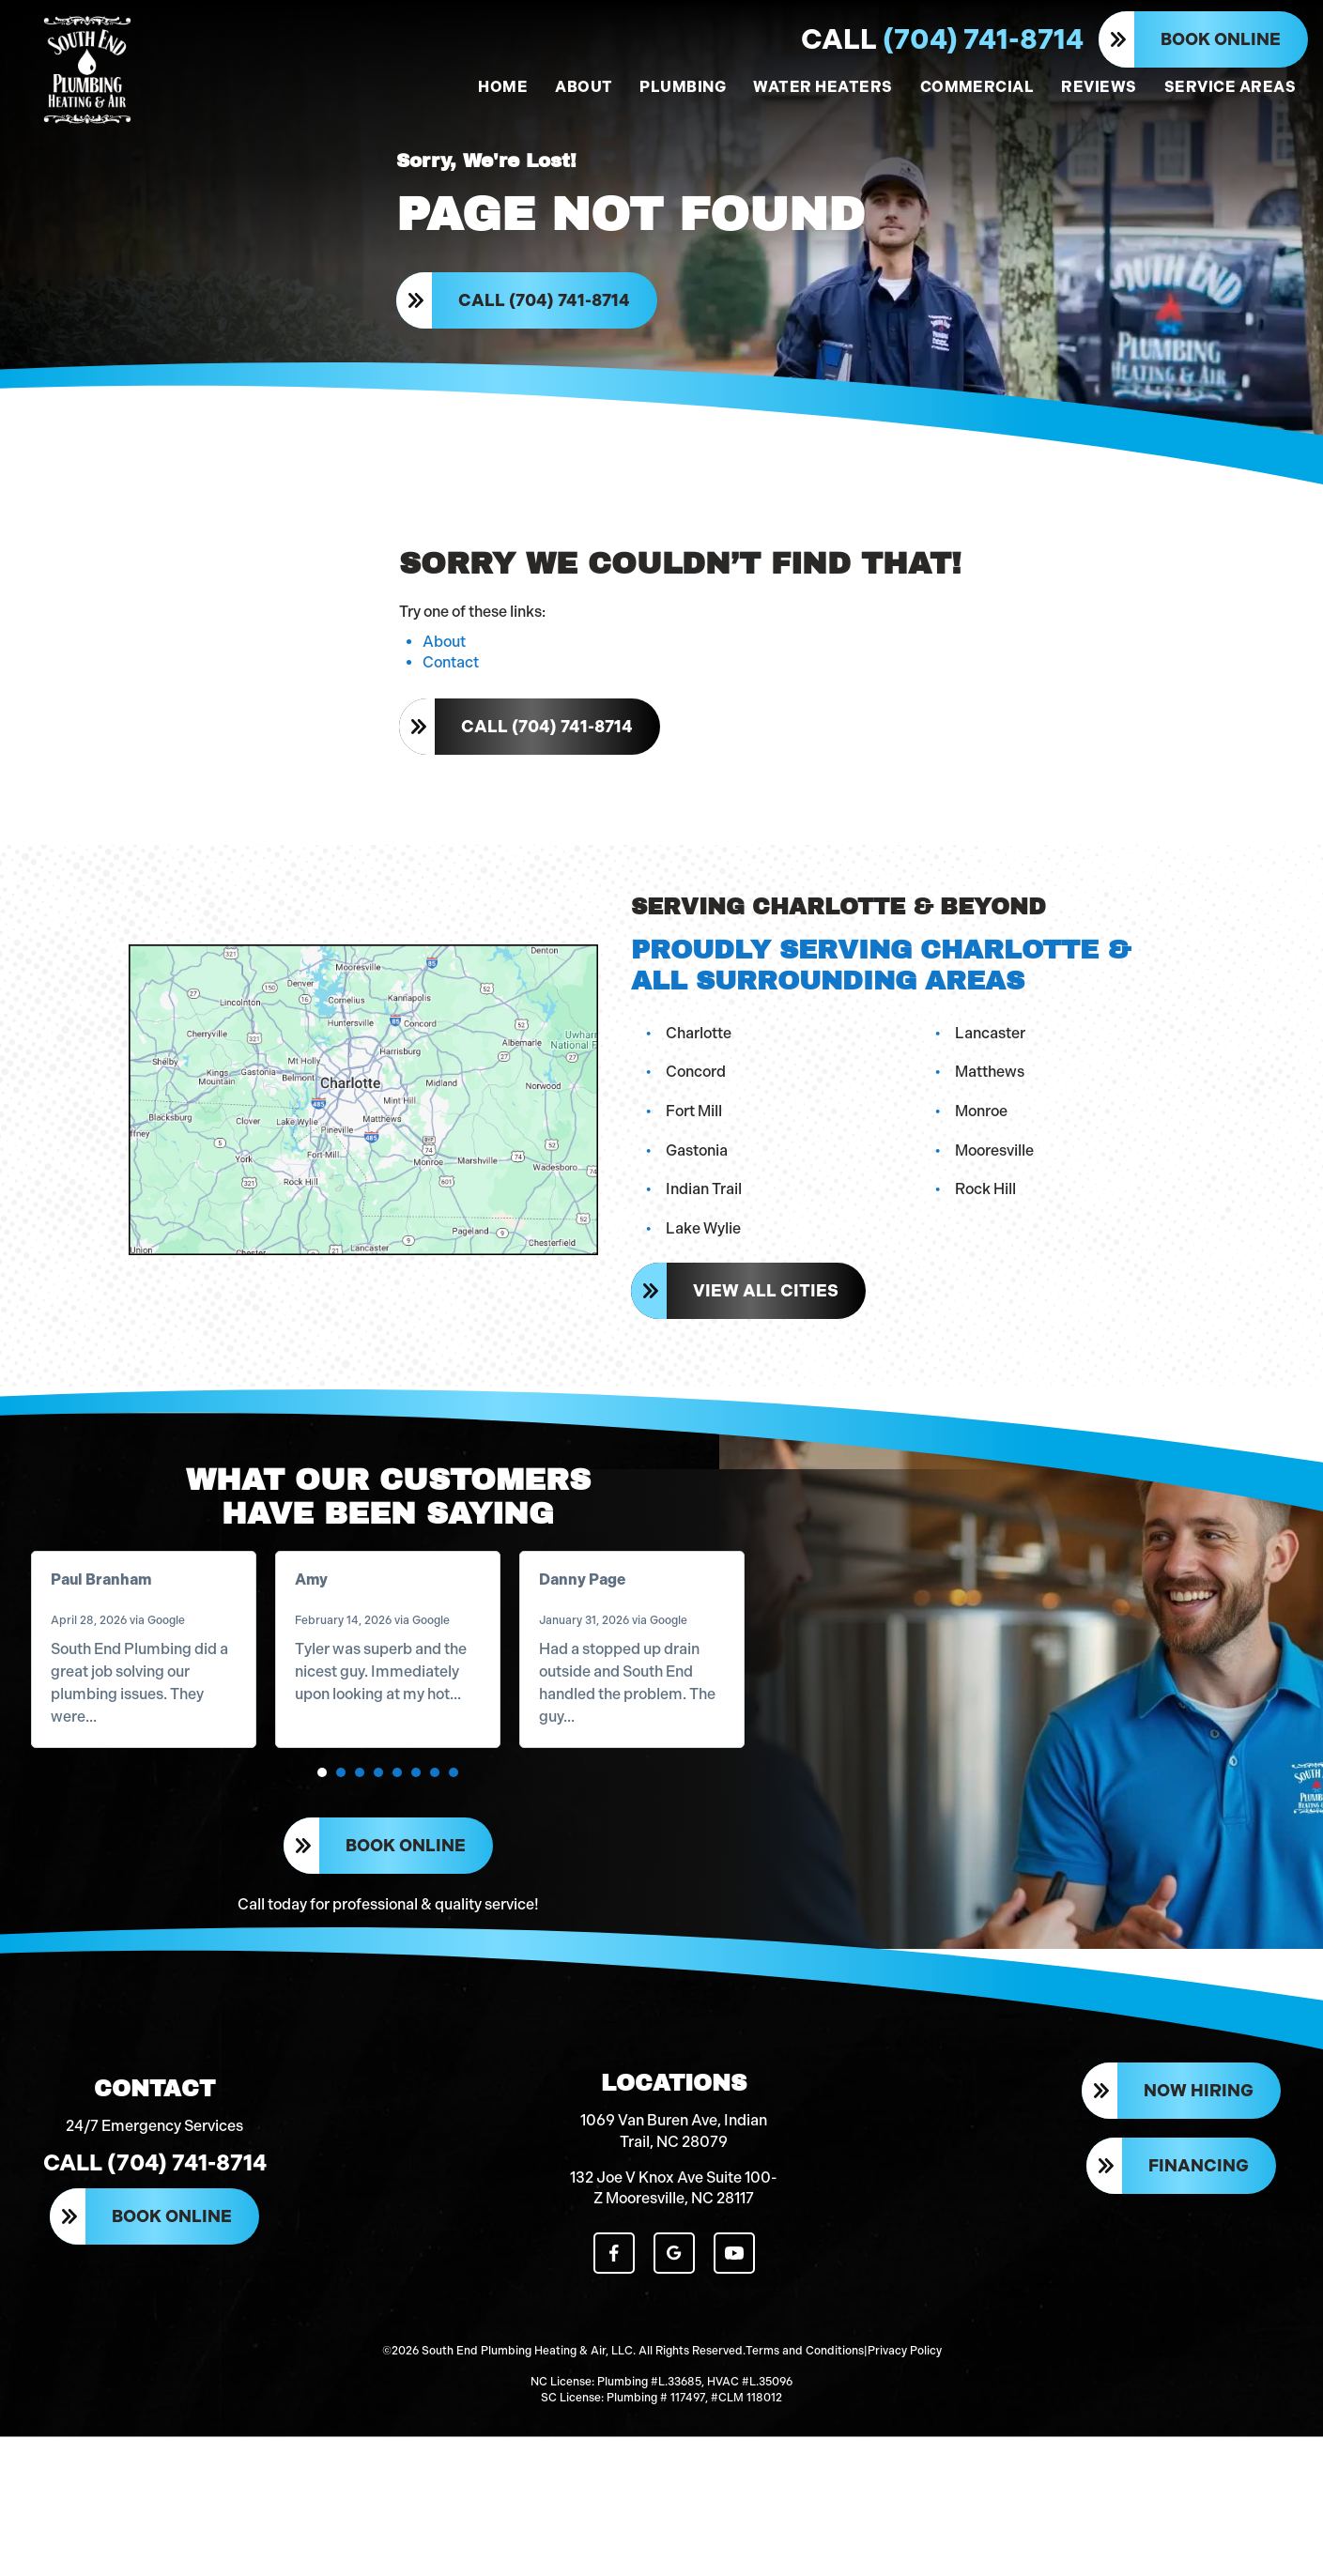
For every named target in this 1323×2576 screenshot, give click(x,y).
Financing (1198, 2341)
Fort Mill (701, 1171)
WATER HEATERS (822, 87)
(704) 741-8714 (942, 39)
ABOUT (583, 87)
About (444, 709)
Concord (703, 1132)
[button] (324, 1888)
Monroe (988, 1171)
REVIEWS (1098, 87)
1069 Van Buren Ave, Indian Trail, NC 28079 (673, 2302)
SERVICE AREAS (1230, 87)
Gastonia (704, 1210)
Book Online (1221, 39)
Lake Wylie (710, 1287)
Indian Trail (711, 1249)
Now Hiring (1199, 2270)
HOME (503, 87)
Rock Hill (992, 1249)
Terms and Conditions (805, 2500)
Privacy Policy (905, 2500)
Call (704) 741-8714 (552, 330)
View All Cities (773, 1351)
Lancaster (997, 1092)
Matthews (997, 1132)
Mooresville (1001, 1210)
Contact (451, 730)
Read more (149, 1809)
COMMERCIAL (977, 87)
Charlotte (706, 1092)
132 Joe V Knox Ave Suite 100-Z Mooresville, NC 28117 (673, 2359)
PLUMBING (682, 87)
